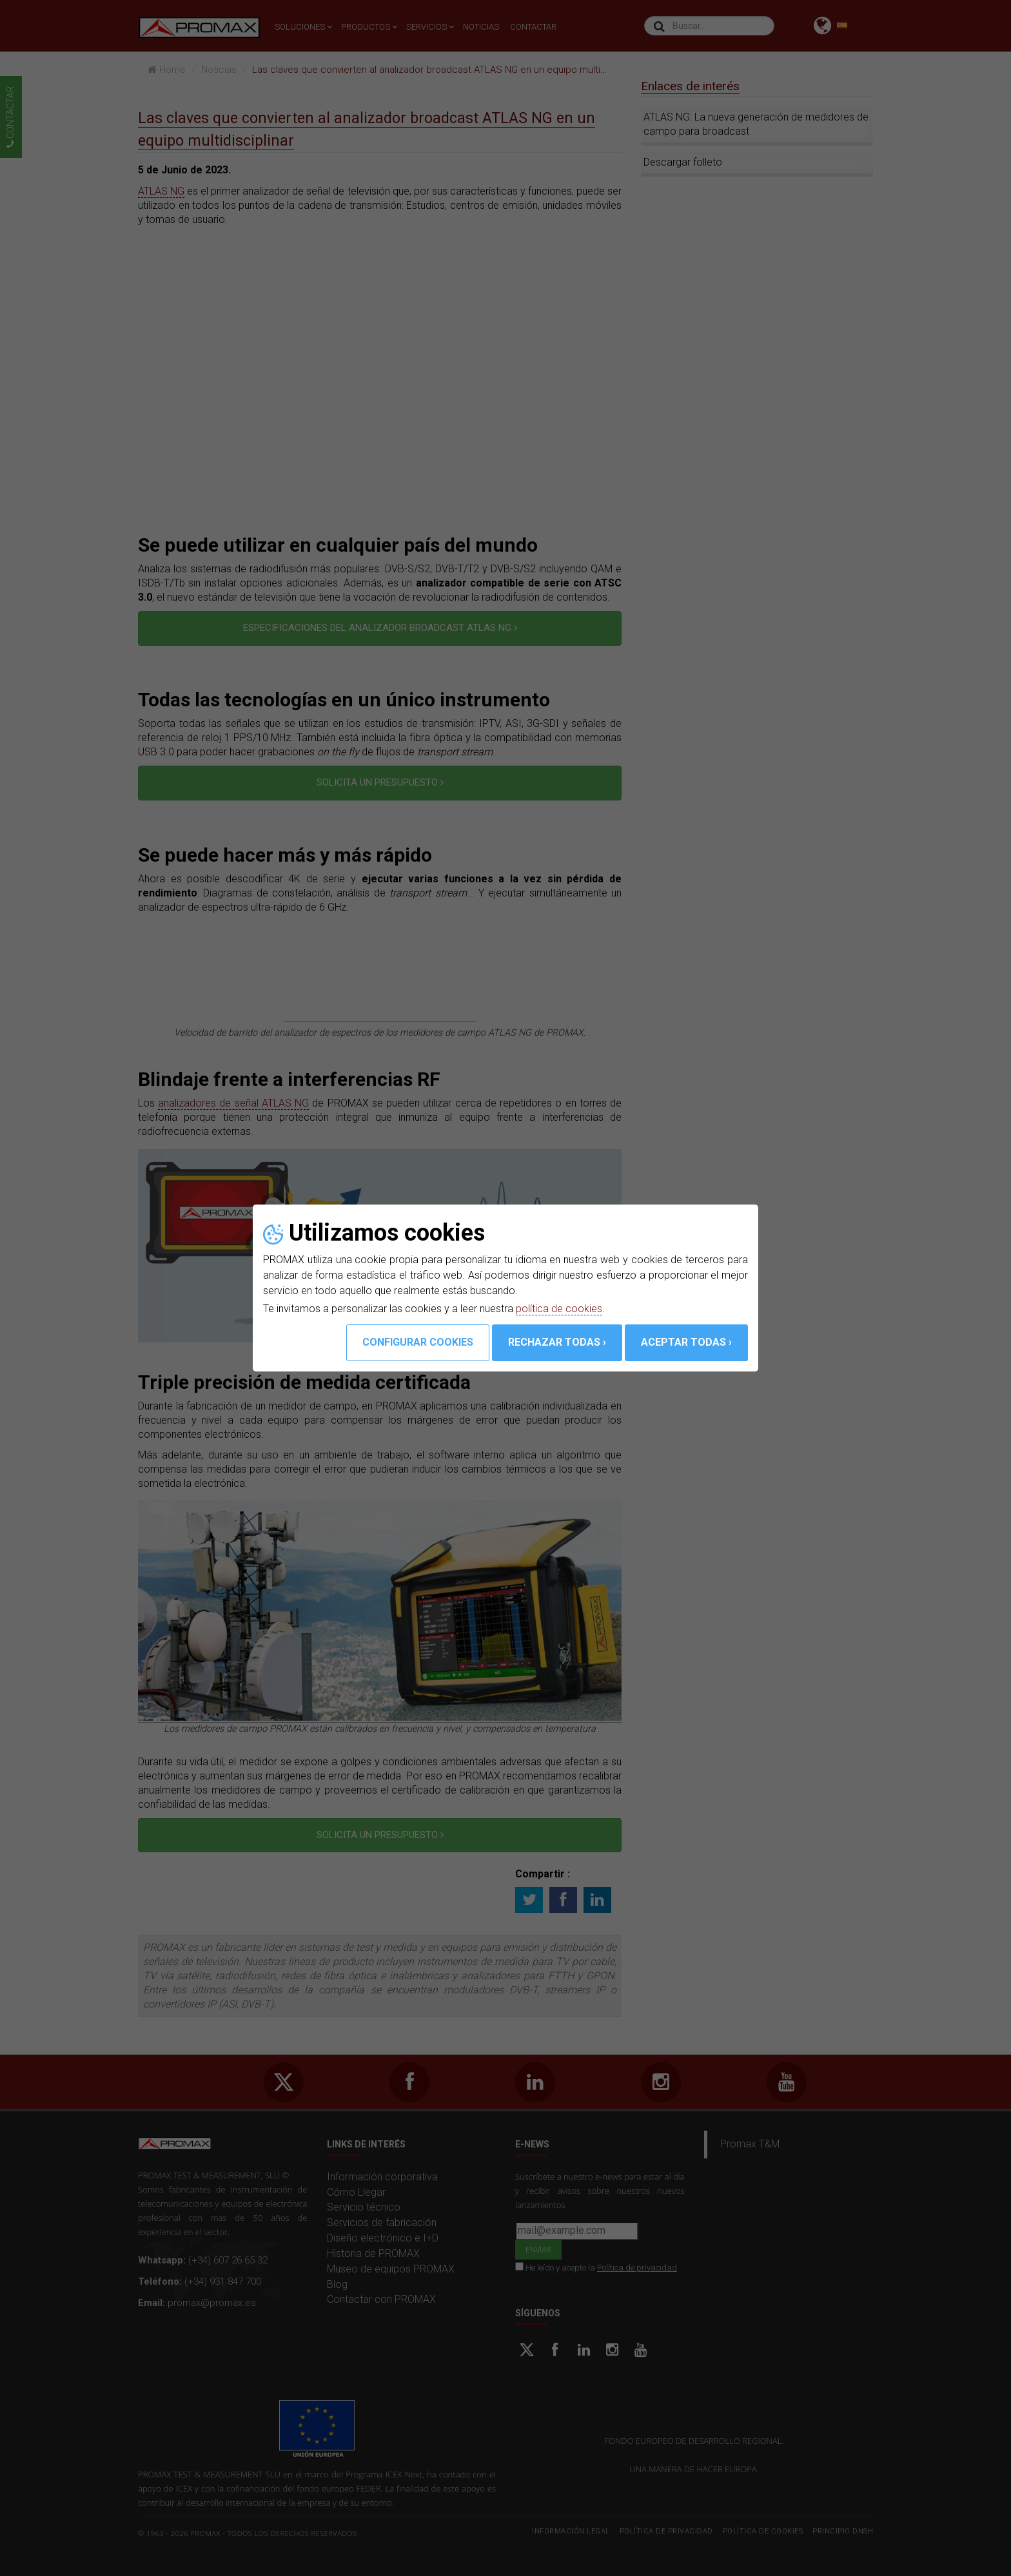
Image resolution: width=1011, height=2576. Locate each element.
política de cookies (559, 1309)
